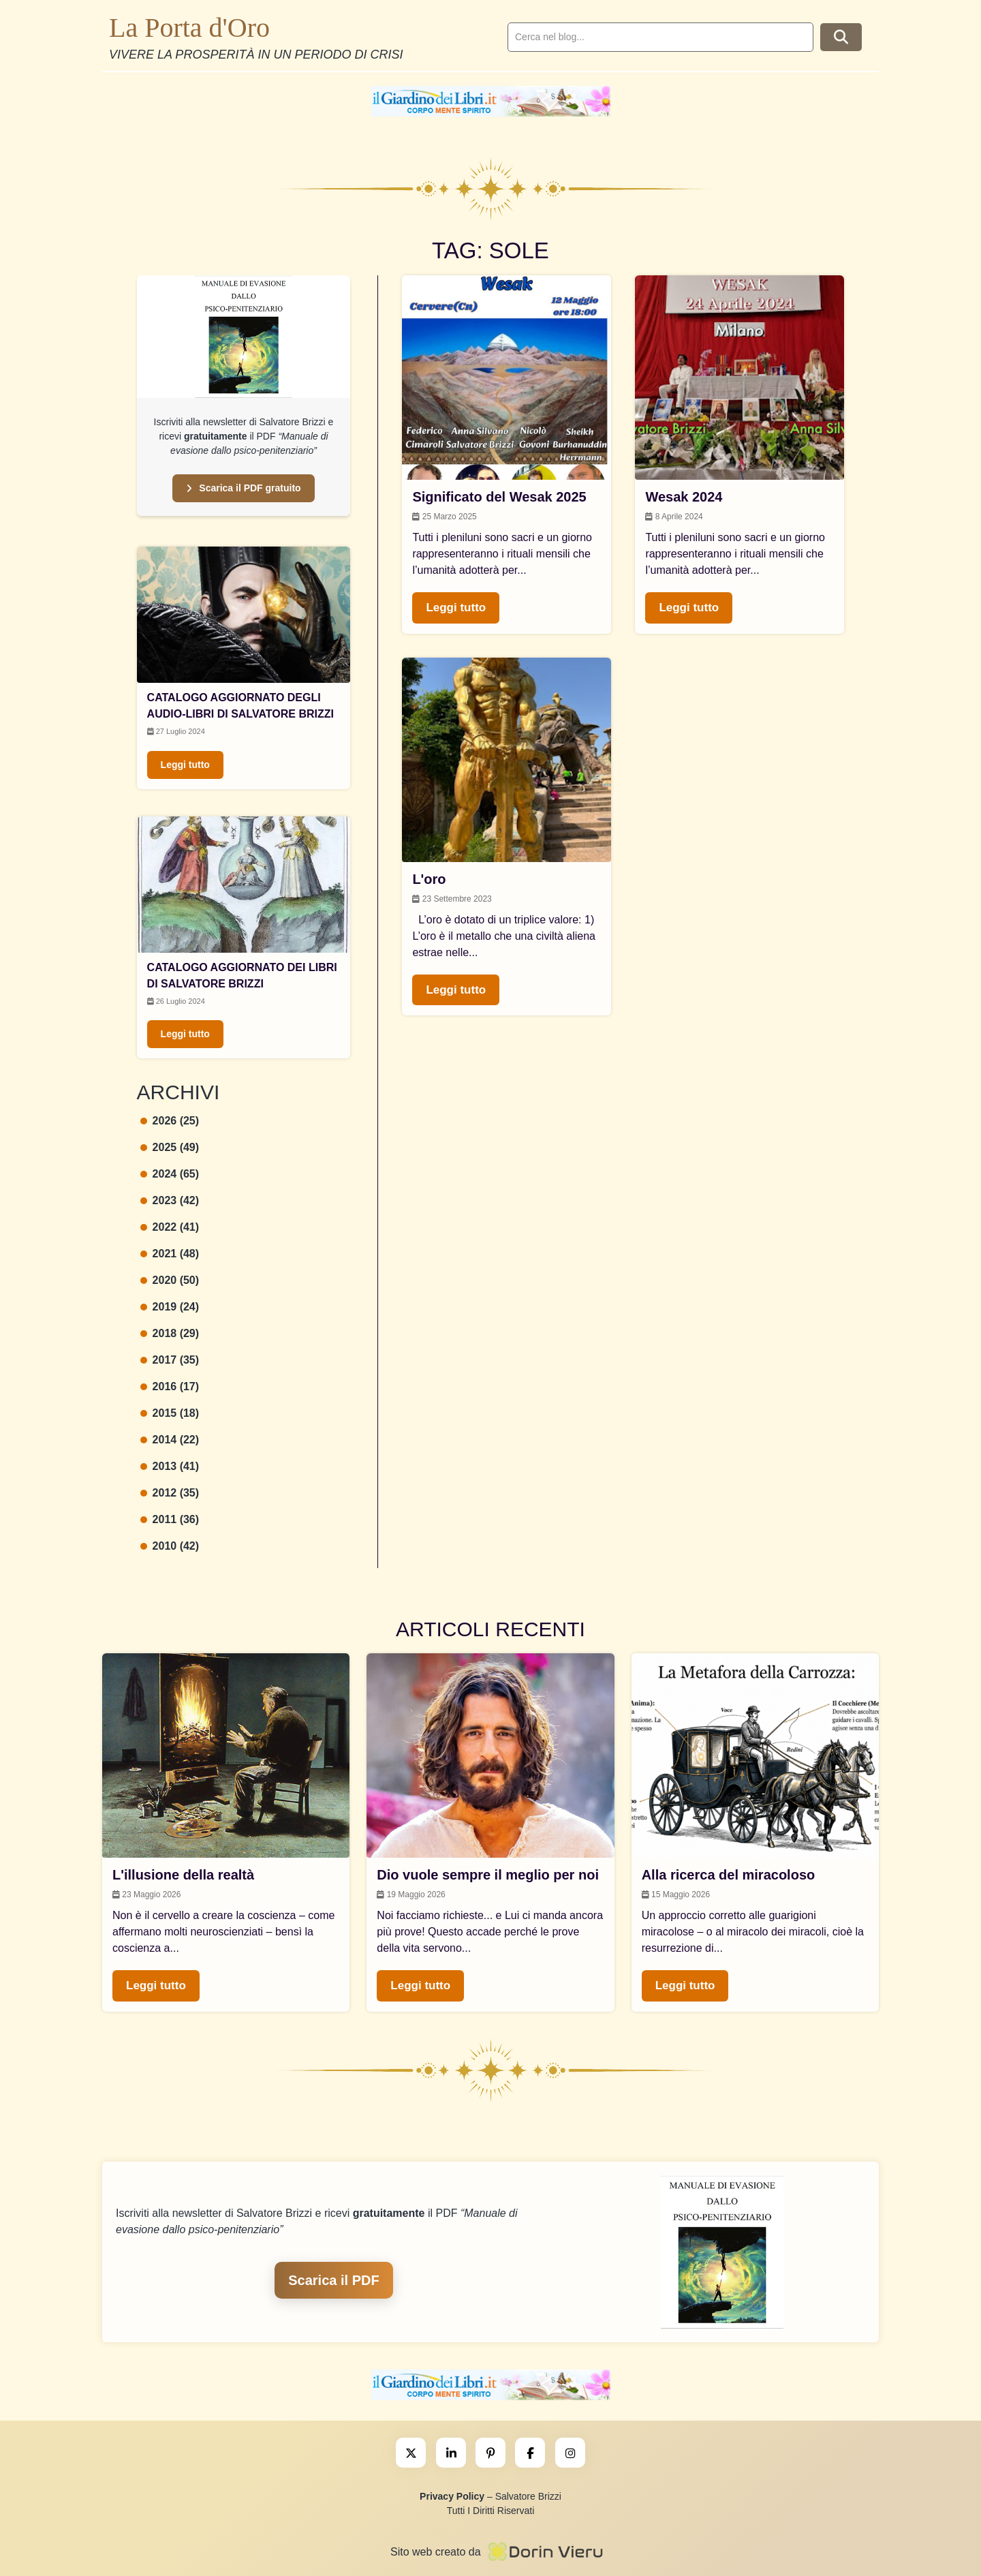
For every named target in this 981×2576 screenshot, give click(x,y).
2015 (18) (170, 1413)
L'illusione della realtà (183, 1874)
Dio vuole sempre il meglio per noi (488, 1874)
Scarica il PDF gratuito (243, 487)
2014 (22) (170, 1439)
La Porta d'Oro (189, 27)
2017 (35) (170, 1360)
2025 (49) (170, 1147)
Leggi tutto (185, 764)
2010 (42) (170, 1546)
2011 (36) (170, 1519)
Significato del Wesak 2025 (499, 496)
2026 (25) (170, 1120)
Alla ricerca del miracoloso (728, 1874)
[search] (660, 37)
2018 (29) (170, 1333)
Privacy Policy (452, 2496)
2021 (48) (170, 1253)
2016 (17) (170, 1386)
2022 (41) (170, 1227)
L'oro (429, 879)
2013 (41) (170, 1466)
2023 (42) (170, 1200)
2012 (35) (170, 1493)
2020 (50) (170, 1280)
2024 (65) (170, 1174)
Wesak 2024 (683, 496)
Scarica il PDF (333, 2280)
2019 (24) (170, 1307)
